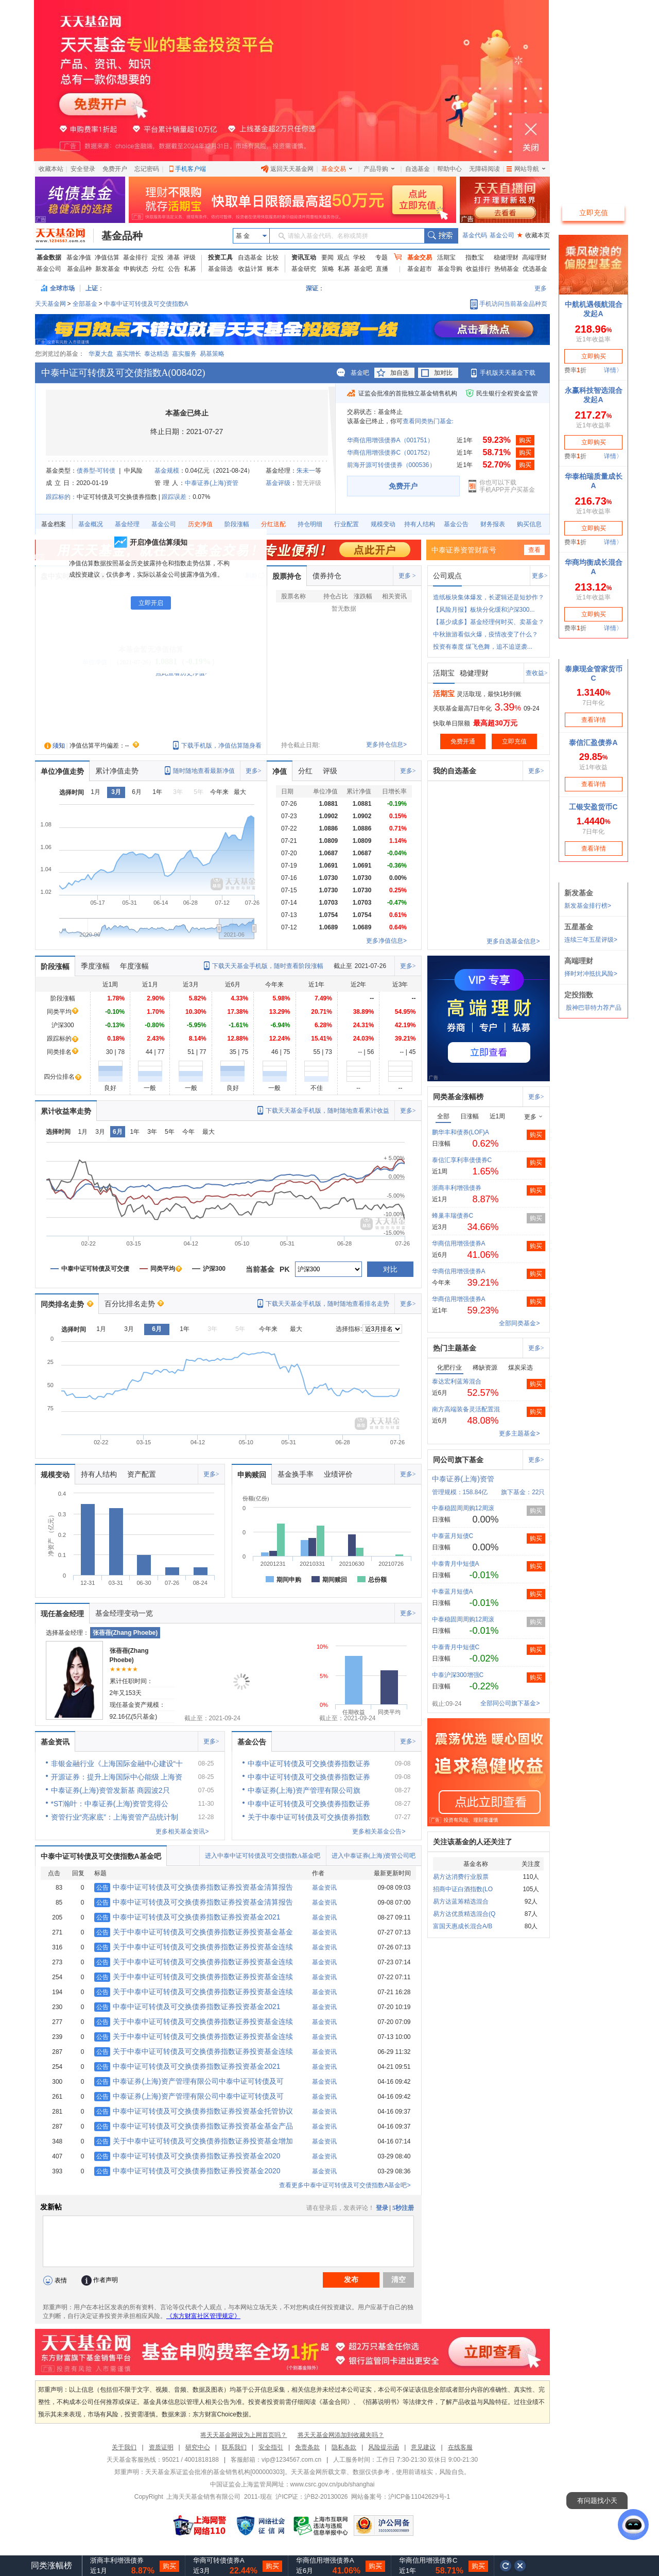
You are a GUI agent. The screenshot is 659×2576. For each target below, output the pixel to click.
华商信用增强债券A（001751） (390, 440)
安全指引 (270, 2447)
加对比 (443, 372)
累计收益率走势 (66, 1111)
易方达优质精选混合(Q (464, 1913)
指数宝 (474, 257)
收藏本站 (51, 168)
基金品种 (122, 235)
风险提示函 (383, 2447)
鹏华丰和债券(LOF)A (460, 1132)
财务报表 (492, 524)
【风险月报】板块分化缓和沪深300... (484, 609)
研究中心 (197, 2447)
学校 (359, 257)
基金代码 (474, 235)
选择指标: (349, 1329)
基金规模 (166, 470)
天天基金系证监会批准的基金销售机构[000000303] (215, 2472)
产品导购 (378, 168)
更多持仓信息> (386, 744)
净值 (279, 771)
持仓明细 (310, 524)
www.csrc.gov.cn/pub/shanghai (332, 2484)
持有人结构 (419, 524)
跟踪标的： (61, 496)
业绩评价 (338, 1474)
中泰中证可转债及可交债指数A (146, 303)
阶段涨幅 (236, 524)
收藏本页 (533, 235)
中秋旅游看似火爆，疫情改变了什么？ (485, 634)
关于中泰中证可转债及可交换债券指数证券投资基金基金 (193, 1932)
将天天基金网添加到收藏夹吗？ (341, 2435)
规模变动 (383, 524)
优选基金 (535, 268)
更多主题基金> (519, 1433)
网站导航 (526, 168)
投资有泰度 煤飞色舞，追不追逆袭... (482, 646)
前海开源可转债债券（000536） (391, 465)
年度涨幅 (134, 966)
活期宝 (446, 257)
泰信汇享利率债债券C (462, 1160)
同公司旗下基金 (458, 1460)
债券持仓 (327, 576)
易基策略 (212, 353)
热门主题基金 (454, 1348)
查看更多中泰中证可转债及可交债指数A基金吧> (344, 2185)
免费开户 (114, 168)
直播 (382, 268)
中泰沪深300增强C (458, 1675)
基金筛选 (220, 268)
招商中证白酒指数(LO (463, 1889)
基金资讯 (55, 1742)
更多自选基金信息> (513, 941)
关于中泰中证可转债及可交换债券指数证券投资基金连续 (193, 1947)
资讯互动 (303, 257)
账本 (273, 268)
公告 (174, 268)
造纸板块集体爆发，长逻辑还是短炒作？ (488, 597)
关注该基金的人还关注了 (472, 1842)
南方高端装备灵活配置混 (466, 1409)
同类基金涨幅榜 (458, 1097)
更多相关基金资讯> (182, 1831)
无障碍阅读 (484, 168)
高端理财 (534, 257)
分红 (158, 268)
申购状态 (136, 268)
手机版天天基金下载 (507, 372)
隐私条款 (344, 2447)
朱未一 (306, 470)
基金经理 (127, 524)
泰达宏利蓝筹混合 (456, 1381)
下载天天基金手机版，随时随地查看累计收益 (327, 1110)
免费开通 (462, 741)
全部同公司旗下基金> (510, 1703)
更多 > (407, 575)
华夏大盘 (101, 353)
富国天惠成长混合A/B (462, 1926)
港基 (173, 257)
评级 (189, 257)
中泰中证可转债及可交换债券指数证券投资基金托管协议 (193, 2111)
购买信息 (529, 524)
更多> (540, 575)
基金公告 (456, 524)
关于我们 (124, 2447)
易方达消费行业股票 (461, 1876)
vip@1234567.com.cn (291, 2459)
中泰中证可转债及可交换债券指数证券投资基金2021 (187, 1917)
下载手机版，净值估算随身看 (221, 745)
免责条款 (307, 2447)
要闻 (327, 257)
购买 (525, 440)
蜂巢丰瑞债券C (453, 1215)
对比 (390, 1269)
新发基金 (107, 268)
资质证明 (161, 2447)
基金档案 (53, 524)
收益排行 (478, 268)
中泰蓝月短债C (453, 1536)
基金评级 (278, 483)
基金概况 (90, 524)
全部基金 (85, 303)
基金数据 (49, 257)
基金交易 (336, 168)
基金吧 (363, 268)
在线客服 (460, 2447)
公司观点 (447, 576)
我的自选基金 (454, 771)
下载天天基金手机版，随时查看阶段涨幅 (267, 966)
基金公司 (502, 235)
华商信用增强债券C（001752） (390, 452)
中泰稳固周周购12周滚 (463, 1508)
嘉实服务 (184, 353)
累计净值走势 (116, 771)
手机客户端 (190, 168)
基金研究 (303, 268)
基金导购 (450, 268)
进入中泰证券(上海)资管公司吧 (374, 1855)
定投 (157, 257)
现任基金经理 (62, 1614)
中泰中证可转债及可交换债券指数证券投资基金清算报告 (193, 1887)
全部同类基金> (519, 1323)
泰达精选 (156, 353)
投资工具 (220, 257)
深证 (315, 288)
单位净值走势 (62, 771)
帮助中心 (449, 168)
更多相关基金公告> (378, 1831)
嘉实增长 (128, 353)
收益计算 (250, 268)
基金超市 (419, 268)
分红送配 (273, 524)
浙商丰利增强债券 (456, 1187)
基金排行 (135, 257)
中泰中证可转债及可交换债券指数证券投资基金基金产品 (193, 2126)
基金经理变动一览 (124, 1613)
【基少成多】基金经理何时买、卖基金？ (488, 622)
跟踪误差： (177, 496)
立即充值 (514, 741)
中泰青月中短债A (455, 1563)
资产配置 (141, 1474)
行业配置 (346, 524)
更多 (540, 288)
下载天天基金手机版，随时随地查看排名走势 (327, 1303)
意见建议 (423, 2447)
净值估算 (107, 257)
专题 (381, 257)
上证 (91, 288)
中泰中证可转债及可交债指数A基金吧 (101, 1856)
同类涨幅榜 (51, 2565)
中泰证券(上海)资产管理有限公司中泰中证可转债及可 (188, 2081)
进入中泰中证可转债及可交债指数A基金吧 (263, 1855)
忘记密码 (146, 168)
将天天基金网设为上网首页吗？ (243, 2435)
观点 (343, 257)
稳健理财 (506, 257)
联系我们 (234, 2447)
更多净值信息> (386, 940)
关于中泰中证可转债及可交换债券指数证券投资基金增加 (193, 2141)
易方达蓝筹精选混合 (461, 1901)
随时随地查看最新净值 (204, 770)
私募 (190, 268)
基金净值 (78, 257)
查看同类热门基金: (428, 421)
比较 (272, 257)
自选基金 (417, 168)
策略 (328, 268)
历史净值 (200, 524)
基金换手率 (296, 1474)
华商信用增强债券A (458, 1243)
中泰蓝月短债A (452, 1591)
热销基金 (506, 268)
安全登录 (83, 168)
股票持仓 (286, 576)
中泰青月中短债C (456, 1647)
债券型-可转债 (96, 470)
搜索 (441, 236)
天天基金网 (50, 303)
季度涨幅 (95, 966)
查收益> (537, 673)
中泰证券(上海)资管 (211, 483)
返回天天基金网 (287, 168)
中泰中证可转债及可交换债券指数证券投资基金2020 (187, 2156)
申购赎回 (251, 1475)
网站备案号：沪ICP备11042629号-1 (400, 2496)
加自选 (399, 372)
